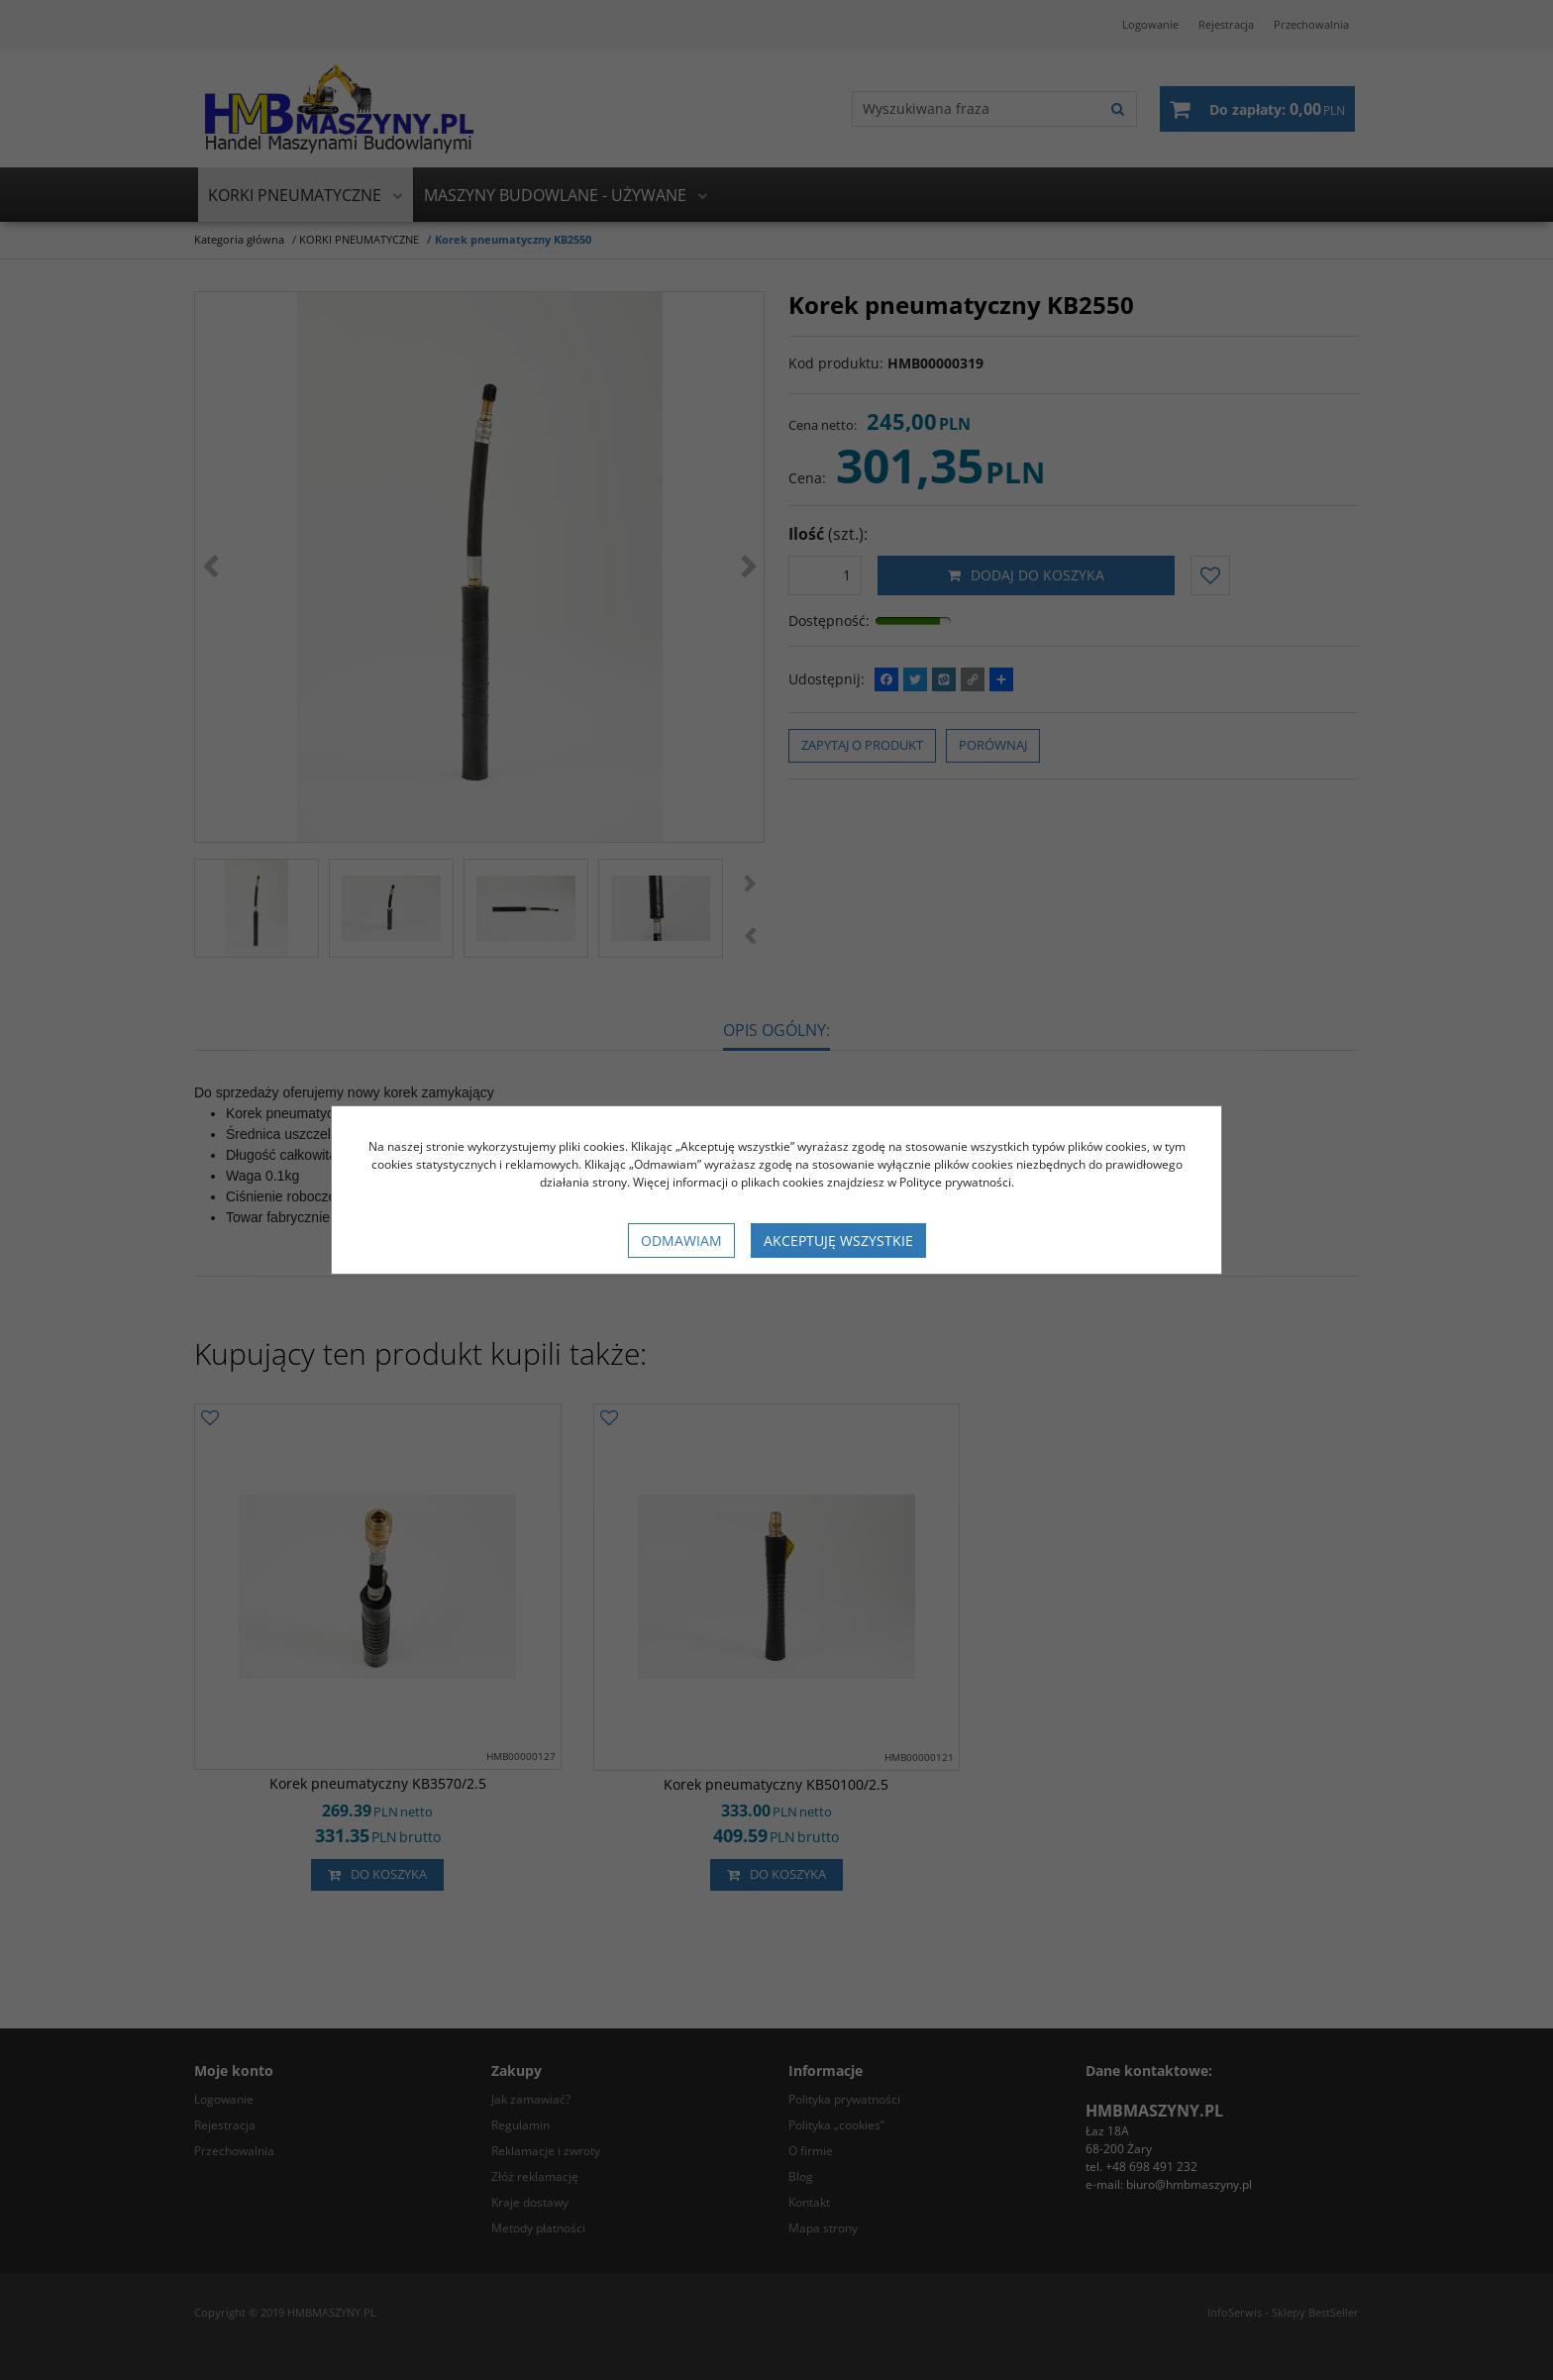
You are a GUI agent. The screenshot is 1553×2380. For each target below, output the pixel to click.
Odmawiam (681, 1240)
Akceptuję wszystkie (838, 1240)
